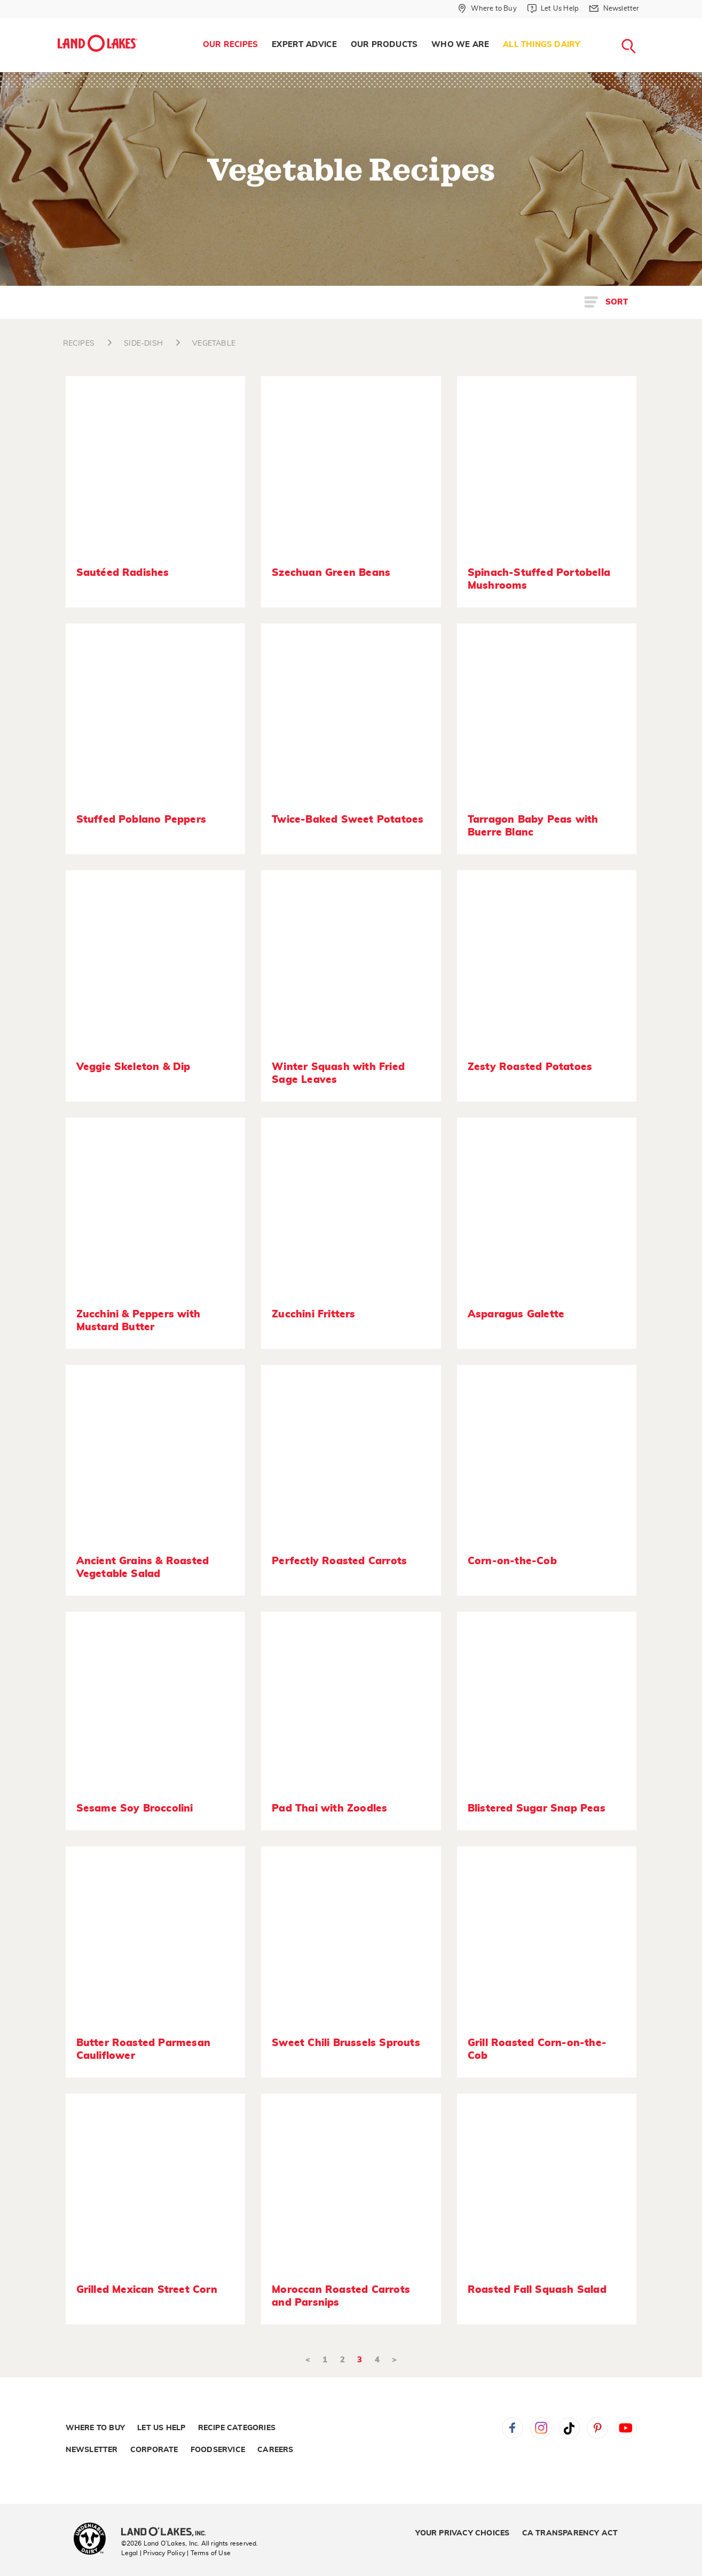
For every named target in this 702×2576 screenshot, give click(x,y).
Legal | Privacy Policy (153, 2553)
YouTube (626, 2428)
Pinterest (597, 2428)
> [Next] (394, 2360)
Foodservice (218, 2450)
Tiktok (569, 2428)
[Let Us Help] (553, 8)
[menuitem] (230, 45)
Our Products (384, 45)
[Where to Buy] (487, 8)
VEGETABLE (213, 343)
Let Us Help (161, 2428)
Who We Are (460, 45)
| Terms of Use (209, 2553)
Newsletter (92, 2450)
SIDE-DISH (143, 343)
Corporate (154, 2450)
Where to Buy (95, 2428)
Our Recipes (230, 45)
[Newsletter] (614, 8)
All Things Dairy (541, 45)
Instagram (540, 2428)
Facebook (512, 2428)
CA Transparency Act (570, 2533)
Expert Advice (304, 45)
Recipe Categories (236, 2428)
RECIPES (78, 343)
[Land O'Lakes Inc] (168, 2533)
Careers (275, 2450)
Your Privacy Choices (462, 2533)
